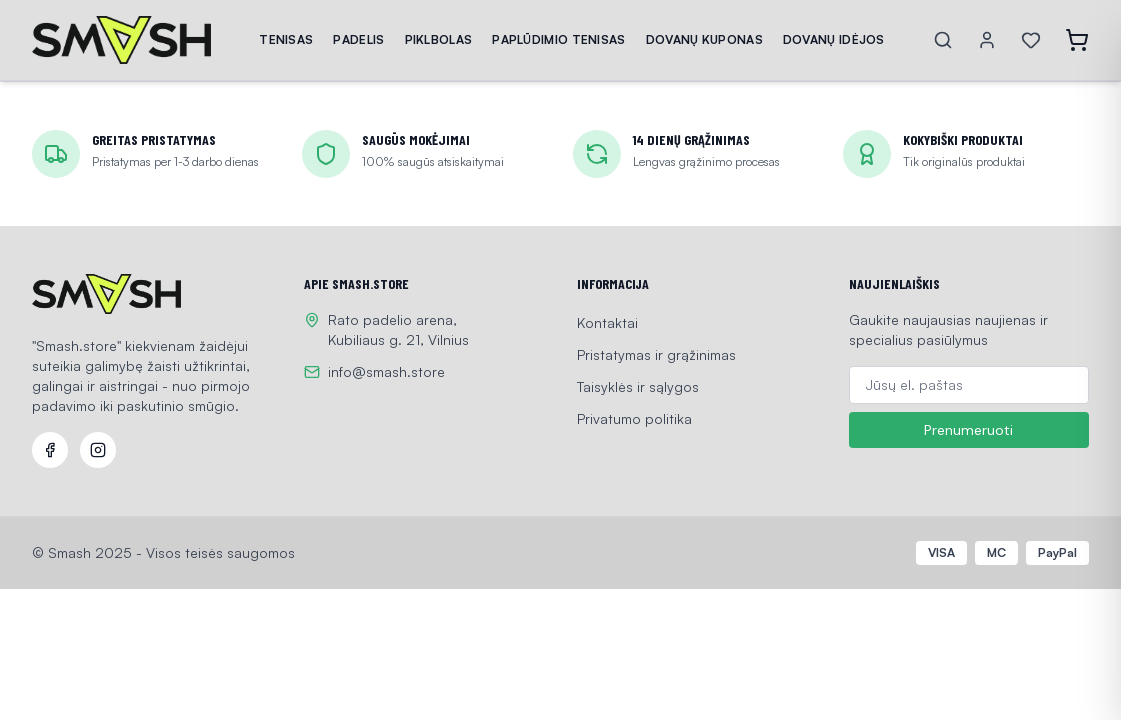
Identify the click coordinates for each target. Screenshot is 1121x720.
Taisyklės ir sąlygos (638, 386)
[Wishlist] (1031, 40)
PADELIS (358, 39)
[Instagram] (98, 450)
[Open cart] (1077, 40)
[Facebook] (50, 450)
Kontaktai (607, 322)
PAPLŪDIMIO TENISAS (558, 39)
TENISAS (286, 39)
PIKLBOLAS (439, 39)
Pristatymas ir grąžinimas (656, 354)
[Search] (943, 40)
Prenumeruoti (968, 430)
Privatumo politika (634, 418)
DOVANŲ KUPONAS (704, 39)
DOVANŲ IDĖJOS (834, 39)
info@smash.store (386, 371)
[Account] (987, 40)
